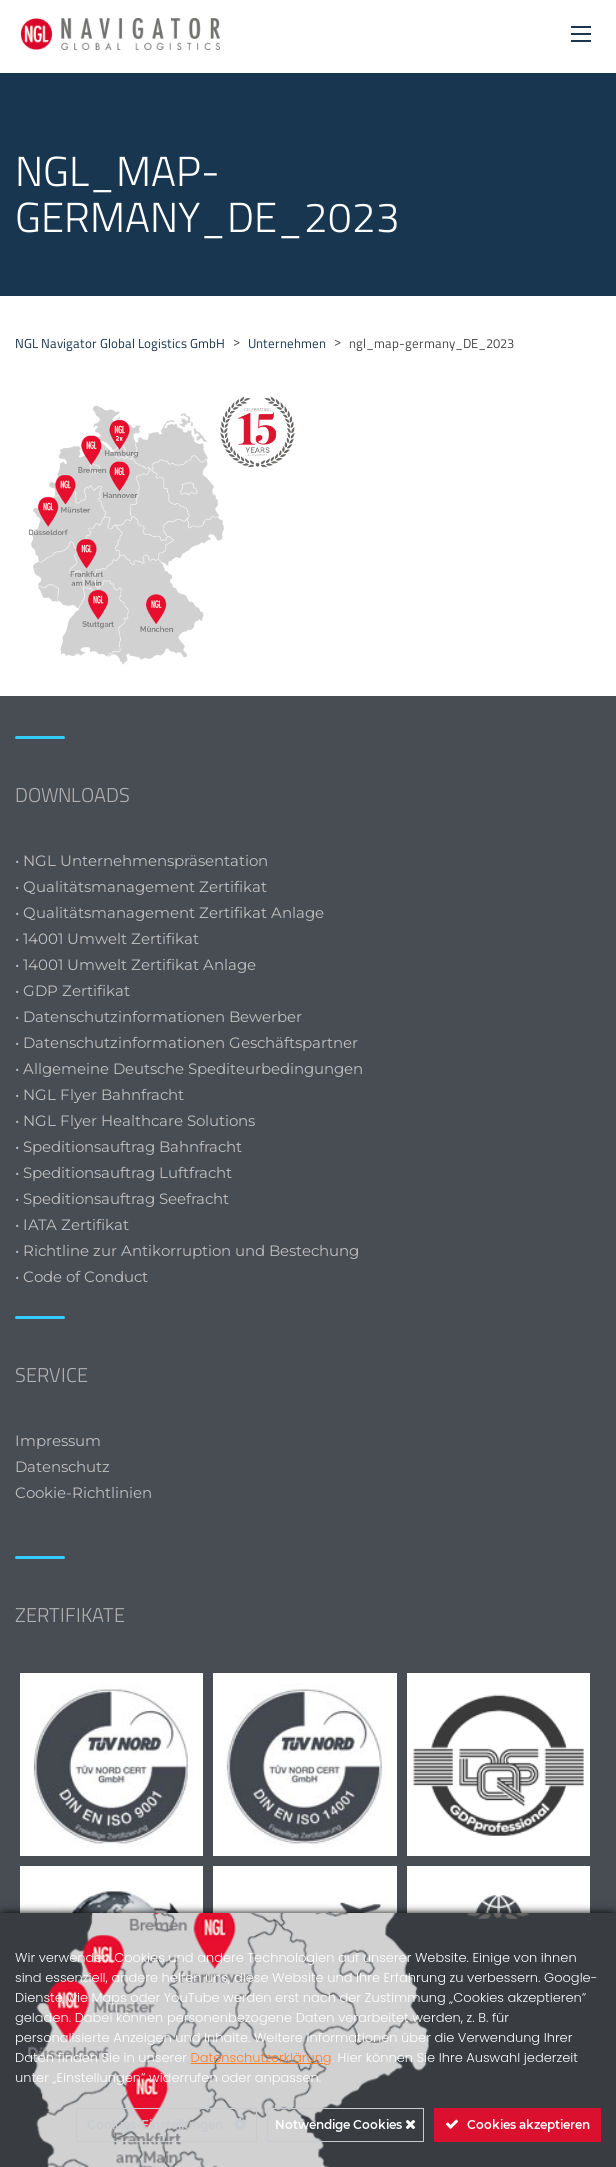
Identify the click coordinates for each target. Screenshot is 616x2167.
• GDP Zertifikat (72, 990)
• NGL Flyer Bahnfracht (99, 1094)
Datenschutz (62, 1466)
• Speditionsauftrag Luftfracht (123, 1172)
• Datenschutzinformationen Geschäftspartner (186, 1042)
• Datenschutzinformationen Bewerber (158, 1016)
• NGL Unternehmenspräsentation (141, 860)
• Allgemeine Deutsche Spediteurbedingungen (189, 1068)
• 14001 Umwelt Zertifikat (107, 938)
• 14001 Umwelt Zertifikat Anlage (135, 964)
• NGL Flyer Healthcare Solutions (135, 1120)
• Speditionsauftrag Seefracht (122, 1198)
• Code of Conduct (81, 1276)
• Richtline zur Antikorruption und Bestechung (187, 1250)
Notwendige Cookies (345, 2124)
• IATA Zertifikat (74, 1224)
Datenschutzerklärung (261, 2057)
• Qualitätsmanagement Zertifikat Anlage (169, 912)
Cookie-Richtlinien (85, 1492)
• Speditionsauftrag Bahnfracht (128, 1146)
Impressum (58, 1440)
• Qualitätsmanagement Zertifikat (141, 886)
